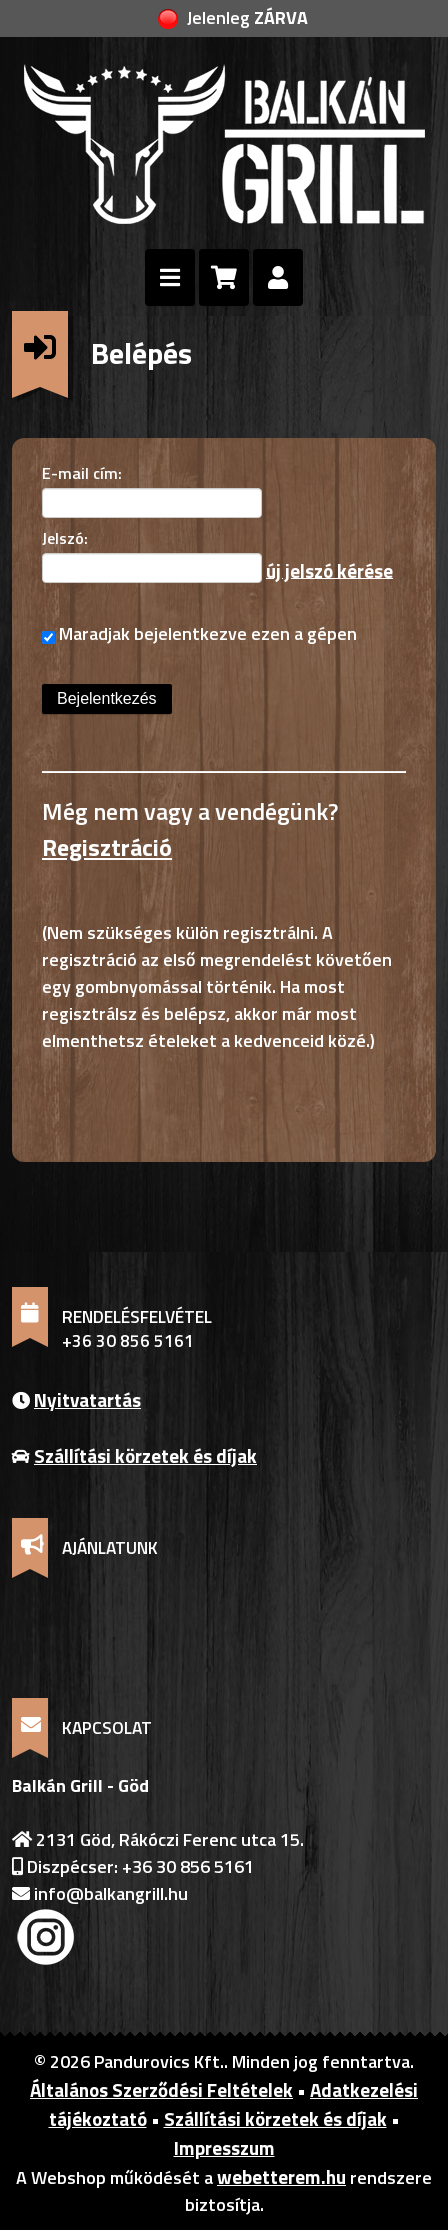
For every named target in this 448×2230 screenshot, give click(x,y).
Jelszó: (65, 538)
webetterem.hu (281, 2176)
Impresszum (224, 2147)
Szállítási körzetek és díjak (145, 1455)
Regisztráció (107, 847)
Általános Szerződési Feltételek (161, 2089)
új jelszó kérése (329, 569)
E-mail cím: (82, 473)
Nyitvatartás (87, 1399)
